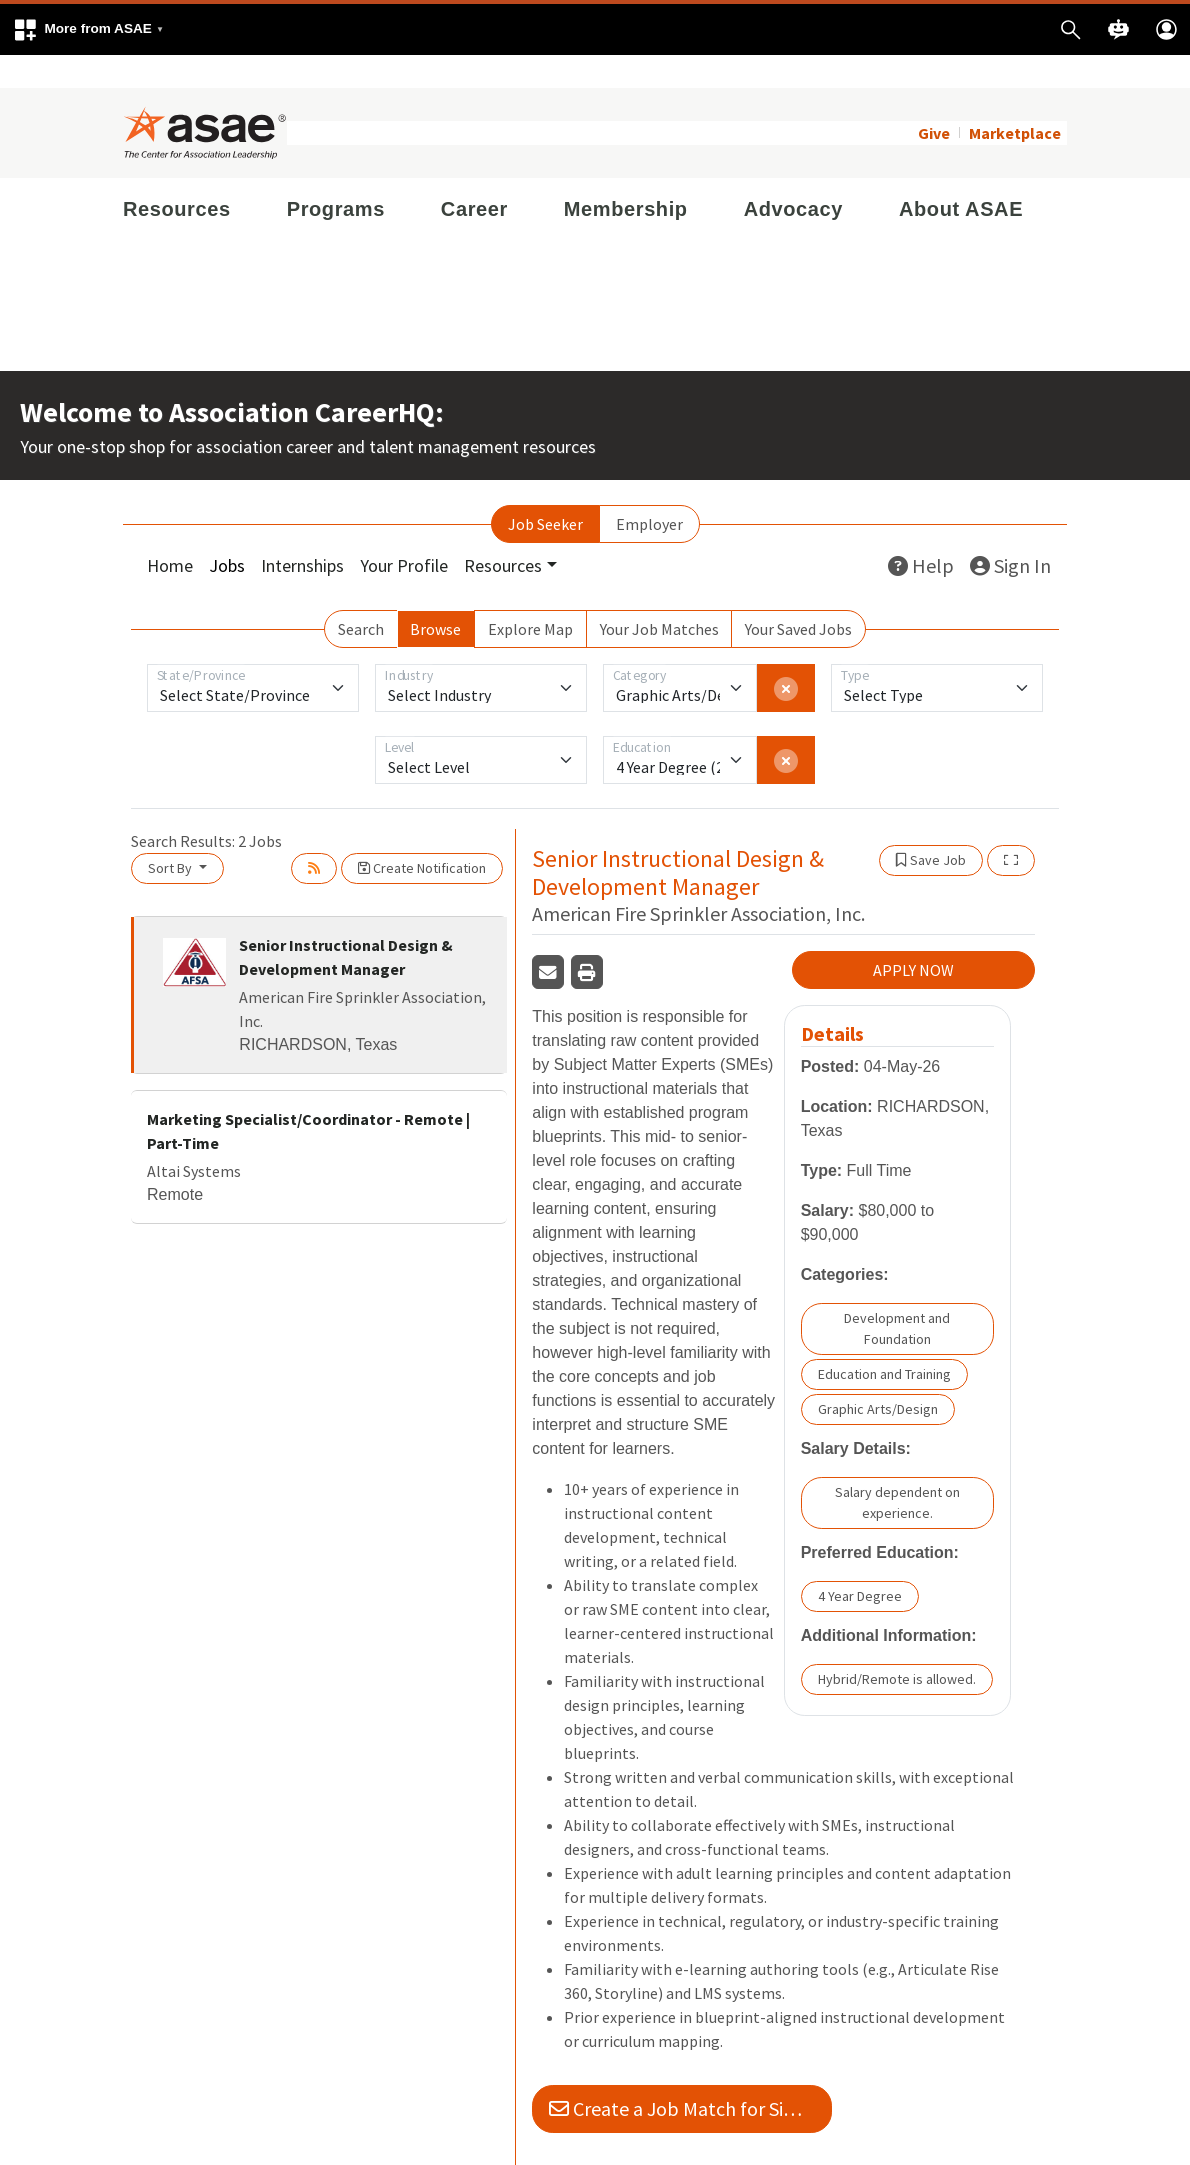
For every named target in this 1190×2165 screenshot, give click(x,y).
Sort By (171, 835)
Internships (302, 532)
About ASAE (961, 176)
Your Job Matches (659, 596)
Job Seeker (545, 491)
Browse (435, 596)
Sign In (1010, 532)
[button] (88, 29)
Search (361, 596)
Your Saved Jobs (798, 596)
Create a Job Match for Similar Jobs (690, 2076)
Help (921, 532)
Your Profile (404, 532)
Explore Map (530, 596)
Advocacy (793, 176)
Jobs (227, 532)
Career (474, 176)
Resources (177, 176)
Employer (649, 491)
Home (170, 532)
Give (934, 100)
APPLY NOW (913, 938)
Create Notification (422, 835)
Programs (336, 176)
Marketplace (1015, 100)
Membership (626, 176)
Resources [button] (503, 532)
